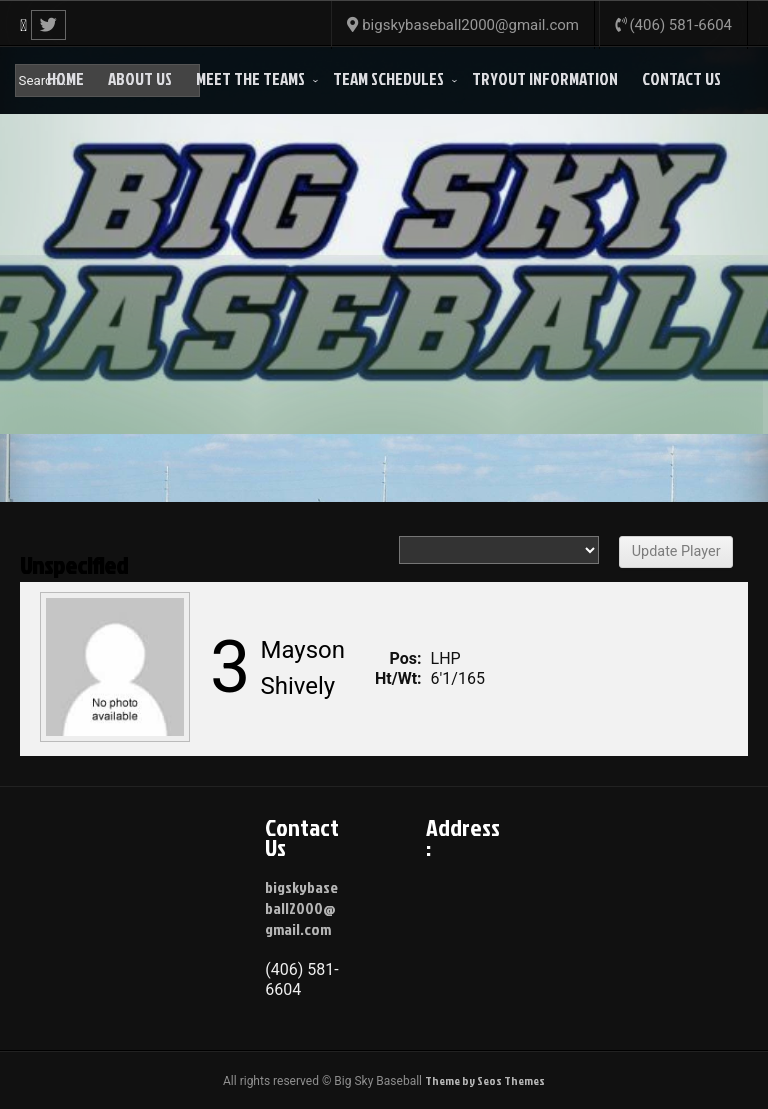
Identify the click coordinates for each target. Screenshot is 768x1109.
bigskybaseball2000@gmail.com (301, 908)
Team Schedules (388, 78)
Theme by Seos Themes (485, 1080)
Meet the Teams (250, 78)
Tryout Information (545, 78)
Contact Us (681, 78)
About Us (140, 78)
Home (65, 78)
